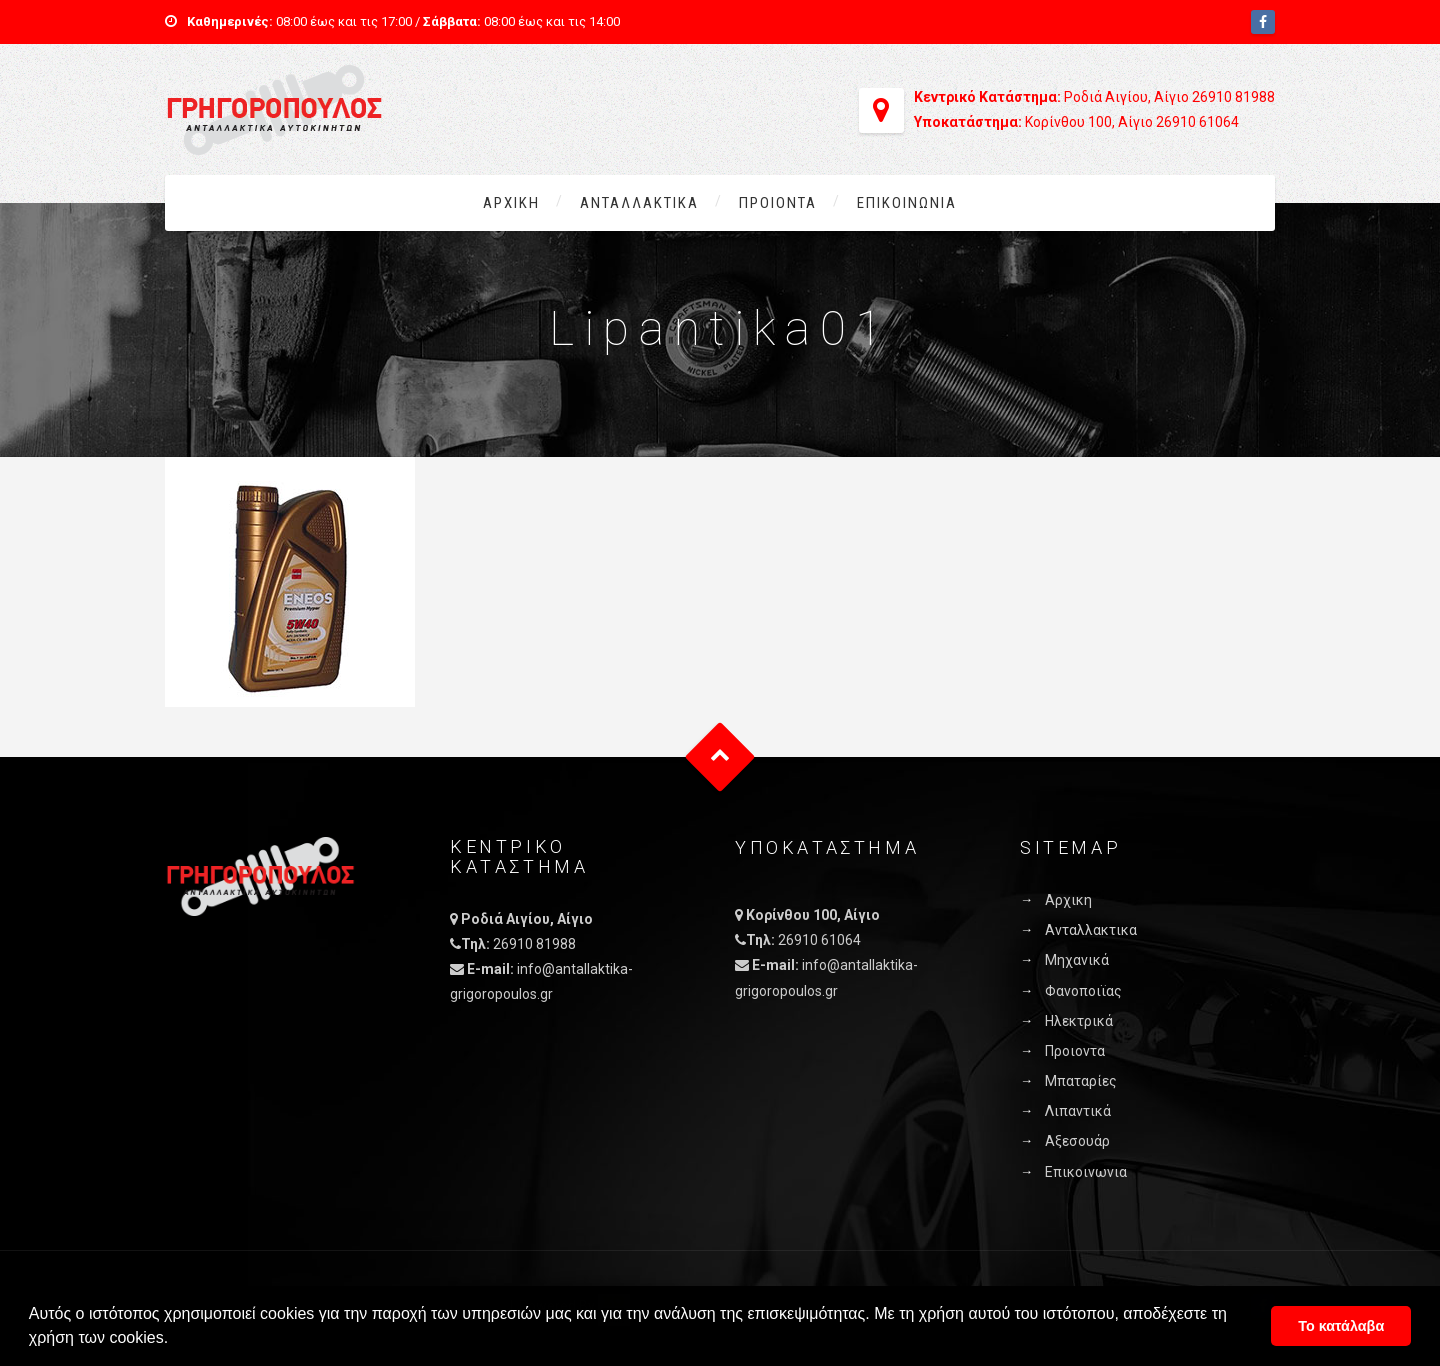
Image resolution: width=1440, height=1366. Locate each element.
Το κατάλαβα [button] (1341, 1326)
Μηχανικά (1077, 960)
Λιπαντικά (1078, 1111)
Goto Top (720, 757)
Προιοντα (778, 203)
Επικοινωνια (907, 203)
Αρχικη (511, 203)
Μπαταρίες (1081, 1081)
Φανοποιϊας (1083, 991)
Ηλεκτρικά (1079, 1021)
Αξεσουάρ (1077, 1141)
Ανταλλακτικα (639, 203)
